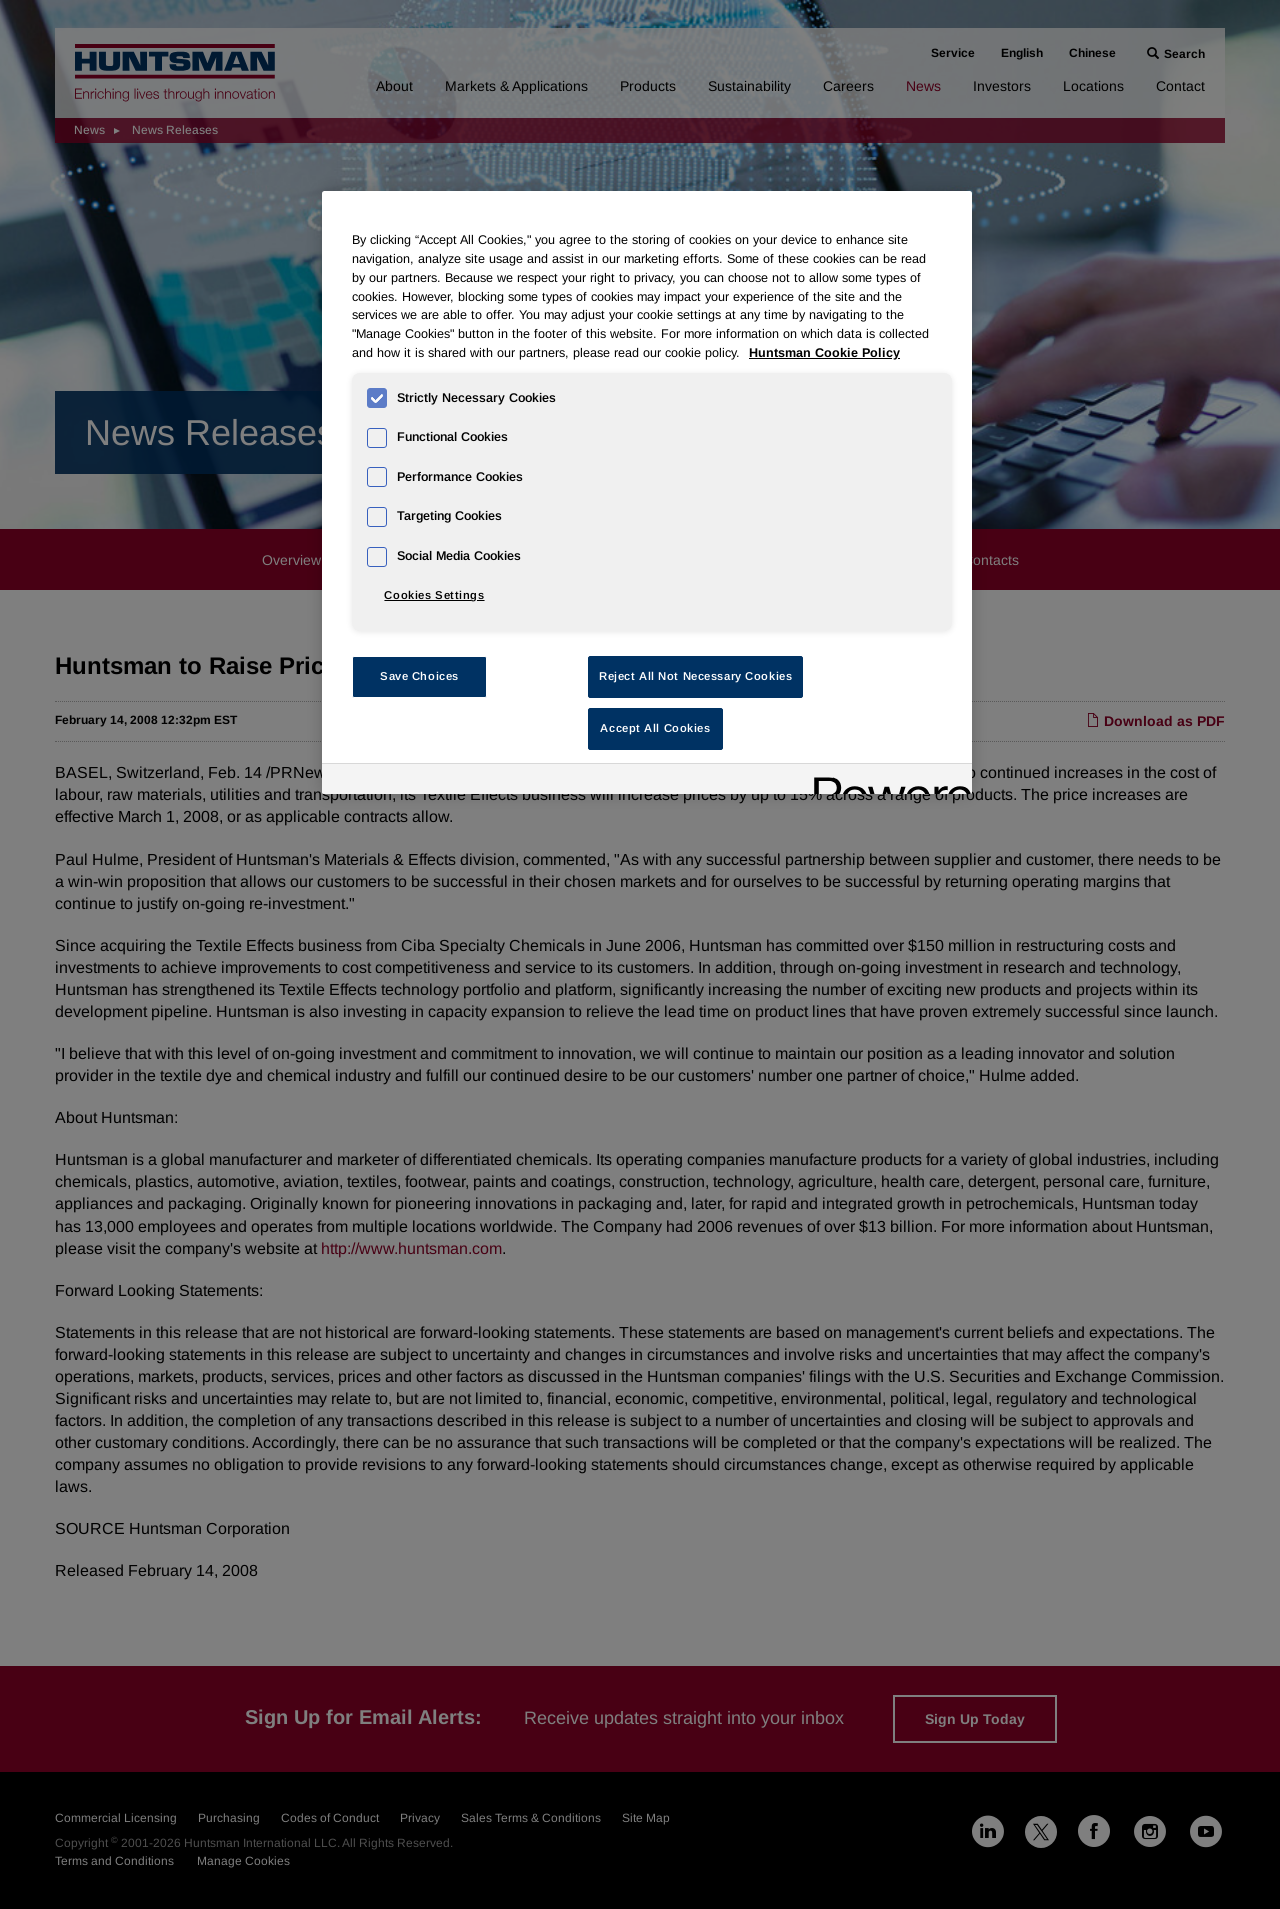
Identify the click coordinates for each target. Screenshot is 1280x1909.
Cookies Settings (434, 595)
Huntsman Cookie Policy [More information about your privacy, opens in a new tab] (824, 353)
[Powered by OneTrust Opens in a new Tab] (886, 781)
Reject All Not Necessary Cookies (695, 676)
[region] (647, 492)
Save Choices (419, 676)
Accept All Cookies (655, 728)
